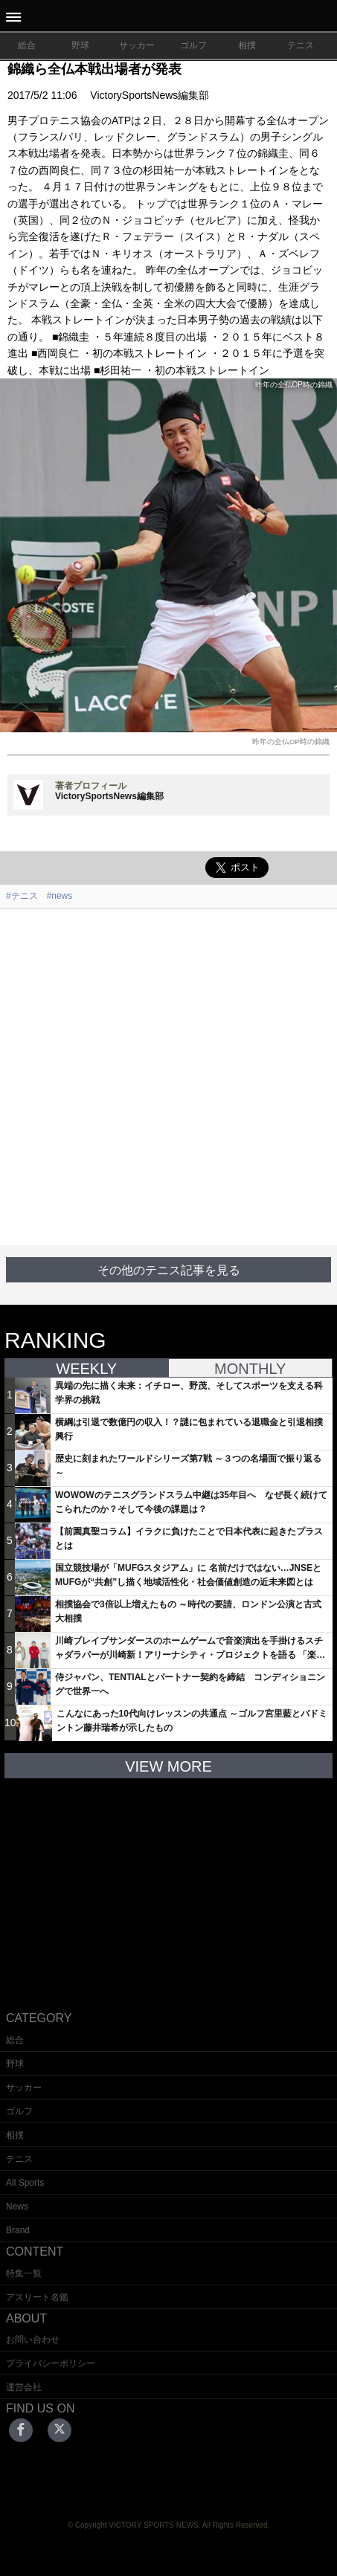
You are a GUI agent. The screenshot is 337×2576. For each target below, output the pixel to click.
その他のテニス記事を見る (168, 1270)
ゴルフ (193, 45)
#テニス (22, 896)
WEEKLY (86, 1368)
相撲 (247, 45)
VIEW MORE (168, 1766)
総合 (27, 45)
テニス (300, 45)
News (17, 2206)
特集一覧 (24, 2273)
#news (60, 896)
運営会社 (24, 2387)
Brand (18, 2230)
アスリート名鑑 (37, 2297)
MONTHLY (250, 1368)
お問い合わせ (33, 2339)
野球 (80, 45)
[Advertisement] (168, 1076)
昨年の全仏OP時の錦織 (291, 741)
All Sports (25, 2183)
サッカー (137, 45)
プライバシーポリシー (50, 2363)
